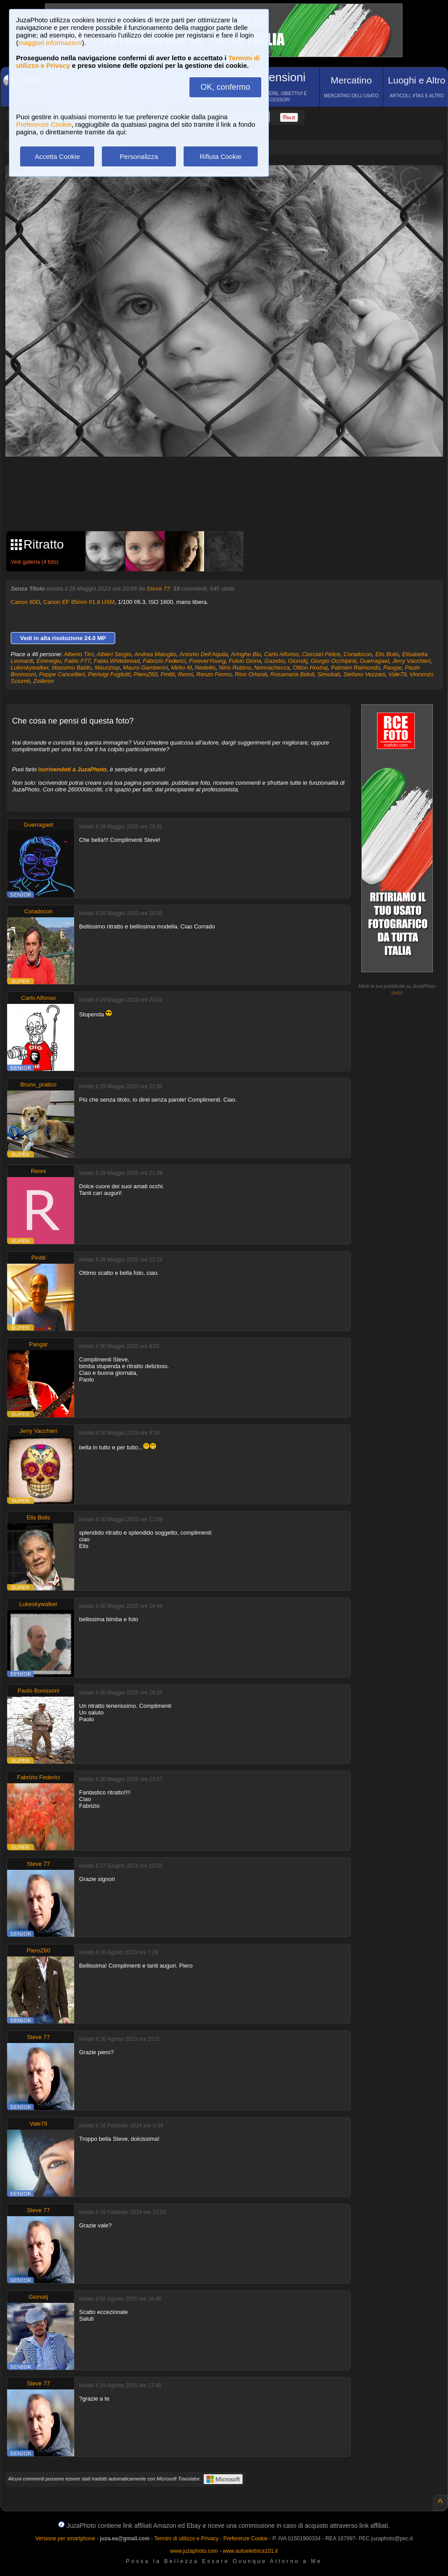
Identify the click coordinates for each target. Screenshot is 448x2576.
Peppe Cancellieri (62, 674)
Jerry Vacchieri (411, 661)
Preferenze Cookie (43, 124)
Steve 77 (158, 588)
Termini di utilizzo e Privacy (186, 2538)
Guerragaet (374, 661)
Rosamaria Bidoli (292, 674)
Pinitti (167, 674)
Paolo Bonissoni (38, 1690)
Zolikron (43, 681)
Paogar (392, 667)
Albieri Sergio (114, 654)
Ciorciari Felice (321, 654)
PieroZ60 (145, 674)
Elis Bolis (387, 654)
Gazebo (274, 661)
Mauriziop (107, 667)
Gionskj (297, 661)
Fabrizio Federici (164, 661)
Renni (185, 674)
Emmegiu (49, 661)
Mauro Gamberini (145, 667)
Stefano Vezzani (364, 674)
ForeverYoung (207, 661)
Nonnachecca (272, 667)
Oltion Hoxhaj (310, 667)
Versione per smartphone (65, 2538)
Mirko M (181, 667)
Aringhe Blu (246, 654)
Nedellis (205, 667)
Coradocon (357, 654)
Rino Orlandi (251, 674)
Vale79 (397, 674)
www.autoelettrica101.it (249, 2551)
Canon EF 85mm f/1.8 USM (79, 602)
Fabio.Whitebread (117, 661)
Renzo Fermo (214, 674)
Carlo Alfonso (281, 654)
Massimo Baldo (72, 667)
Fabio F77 (77, 661)
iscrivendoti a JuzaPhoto (72, 769)
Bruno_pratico (39, 1084)
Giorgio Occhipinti (333, 661)
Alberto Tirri (79, 654)
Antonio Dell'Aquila (203, 654)
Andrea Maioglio (155, 654)
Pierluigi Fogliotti (109, 674)
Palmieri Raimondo (355, 667)
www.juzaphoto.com (194, 2551)
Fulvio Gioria (245, 661)
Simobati (329, 674)
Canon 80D (25, 602)
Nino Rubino (235, 667)
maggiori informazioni (50, 42)
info (397, 992)
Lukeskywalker (30, 667)
